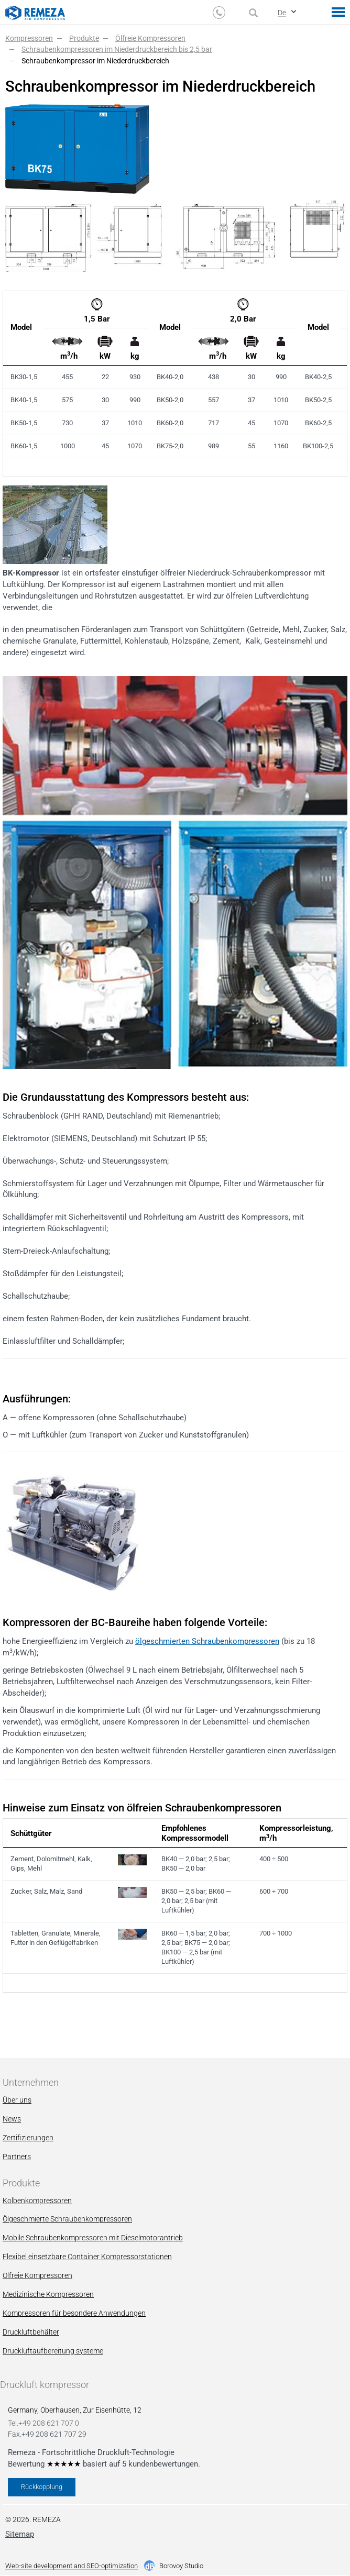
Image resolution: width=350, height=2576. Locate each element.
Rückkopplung (41, 2487)
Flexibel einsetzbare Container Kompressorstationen (87, 2256)
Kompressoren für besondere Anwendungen (74, 2313)
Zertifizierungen (28, 2137)
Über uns (17, 2100)
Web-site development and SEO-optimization (71, 2566)
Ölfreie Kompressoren (37, 2275)
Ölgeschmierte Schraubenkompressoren (67, 2219)
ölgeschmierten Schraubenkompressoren (207, 1641)
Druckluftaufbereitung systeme (53, 2351)
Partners (17, 2156)
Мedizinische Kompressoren (48, 2294)
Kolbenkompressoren (37, 2200)
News (12, 2119)
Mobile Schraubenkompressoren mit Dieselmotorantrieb (93, 2238)
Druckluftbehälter (31, 2332)
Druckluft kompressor (44, 2384)
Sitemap (19, 2534)
